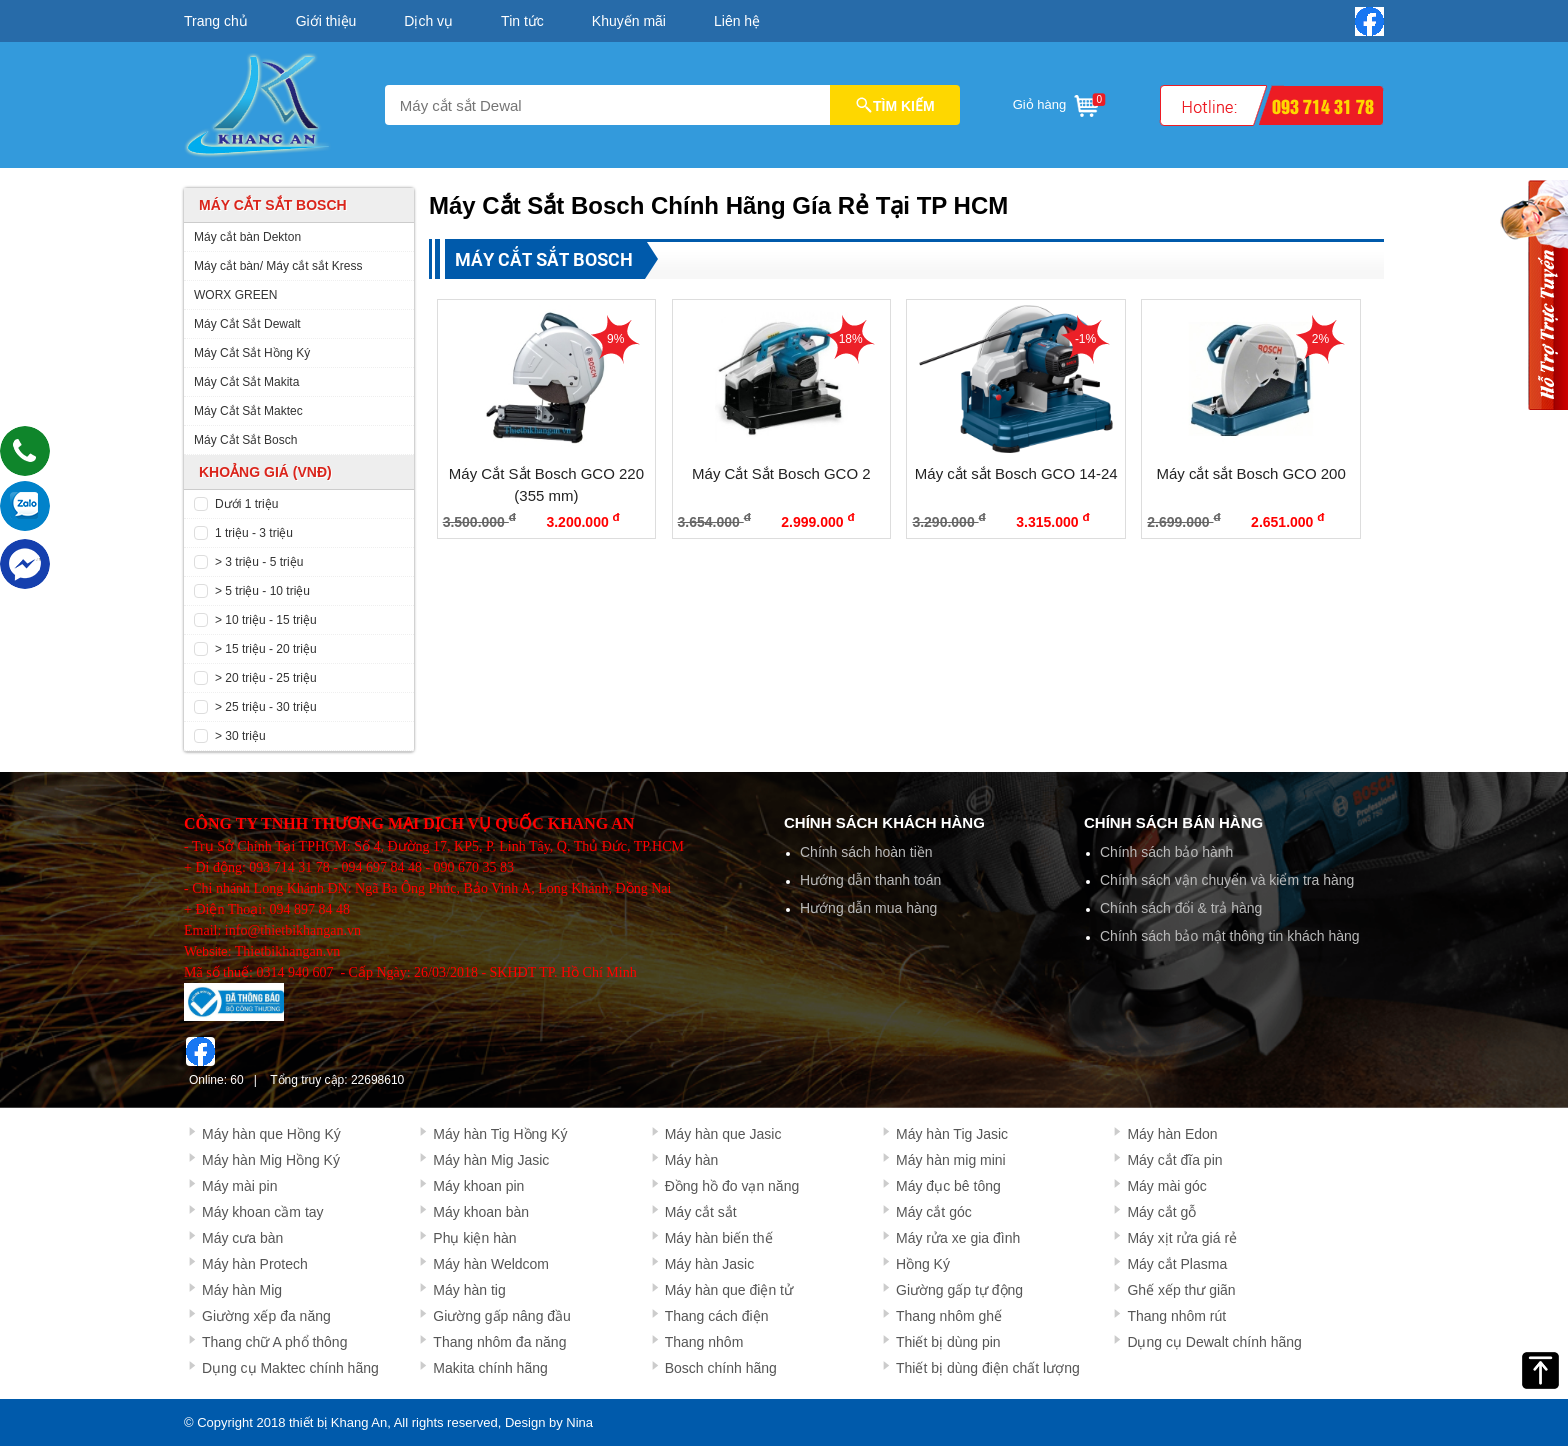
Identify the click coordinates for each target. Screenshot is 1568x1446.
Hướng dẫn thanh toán (870, 880)
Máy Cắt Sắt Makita (246, 382)
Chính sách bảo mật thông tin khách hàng (1230, 936)
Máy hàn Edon (1172, 1134)
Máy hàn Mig (242, 1290)
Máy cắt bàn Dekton (247, 237)
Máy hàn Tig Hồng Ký (500, 1134)
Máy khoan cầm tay (263, 1212)
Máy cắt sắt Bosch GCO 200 (1250, 473)
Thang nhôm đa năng (499, 1342)
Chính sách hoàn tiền (866, 852)
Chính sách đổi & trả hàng (1181, 908)
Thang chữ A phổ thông (274, 1342)
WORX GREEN (235, 295)
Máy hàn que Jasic (723, 1134)
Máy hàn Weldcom (491, 1264)
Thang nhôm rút (1176, 1316)
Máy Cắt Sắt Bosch (245, 440)
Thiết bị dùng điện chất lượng (988, 1368)
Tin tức (522, 21)
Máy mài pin (239, 1186)
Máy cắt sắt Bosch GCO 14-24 (1016, 473)
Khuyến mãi (629, 21)
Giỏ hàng (1058, 102)
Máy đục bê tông (948, 1186)
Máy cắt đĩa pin (1174, 1160)
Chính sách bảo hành (1166, 852)
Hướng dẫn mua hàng (868, 908)
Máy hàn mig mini (951, 1160)
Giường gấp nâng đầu (502, 1316)
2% (1320, 339)
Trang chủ (216, 21)
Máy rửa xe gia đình (958, 1238)
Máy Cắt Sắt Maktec (248, 411)
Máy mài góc (1166, 1186)
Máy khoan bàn (481, 1212)
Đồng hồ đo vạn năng (732, 1186)
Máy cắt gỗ (1161, 1212)
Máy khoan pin (478, 1186)
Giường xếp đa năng (266, 1316)
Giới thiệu (326, 21)
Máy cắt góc (934, 1212)
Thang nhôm (704, 1342)
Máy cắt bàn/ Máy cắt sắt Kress (278, 266)
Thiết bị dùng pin (948, 1342)
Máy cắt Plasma (1177, 1264)
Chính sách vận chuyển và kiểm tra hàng (1227, 880)
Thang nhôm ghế (949, 1316)
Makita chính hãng (490, 1368)
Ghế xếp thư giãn (1181, 1290)
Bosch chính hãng (721, 1368)
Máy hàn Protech (255, 1264)
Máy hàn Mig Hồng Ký (271, 1160)
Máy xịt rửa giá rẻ (1182, 1238)
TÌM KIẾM (895, 105)
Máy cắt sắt (701, 1212)
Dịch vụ (428, 21)
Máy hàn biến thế (719, 1238)
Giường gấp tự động (959, 1290)
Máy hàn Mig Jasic (491, 1160)
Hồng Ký (923, 1264)
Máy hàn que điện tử (729, 1290)
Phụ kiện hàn (474, 1238)
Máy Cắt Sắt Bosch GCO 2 (781, 473)
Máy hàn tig (469, 1290)
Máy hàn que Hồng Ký (271, 1134)
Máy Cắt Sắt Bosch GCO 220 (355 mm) (546, 485)
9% (615, 339)
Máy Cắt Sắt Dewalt (247, 324)
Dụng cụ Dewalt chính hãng (1214, 1342)
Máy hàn (692, 1160)
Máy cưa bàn (242, 1238)
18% (851, 339)
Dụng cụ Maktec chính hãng (290, 1368)
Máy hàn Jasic (709, 1264)
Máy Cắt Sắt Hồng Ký (252, 353)
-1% (1085, 339)
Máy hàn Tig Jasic (952, 1134)
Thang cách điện (717, 1316)
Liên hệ (737, 21)
